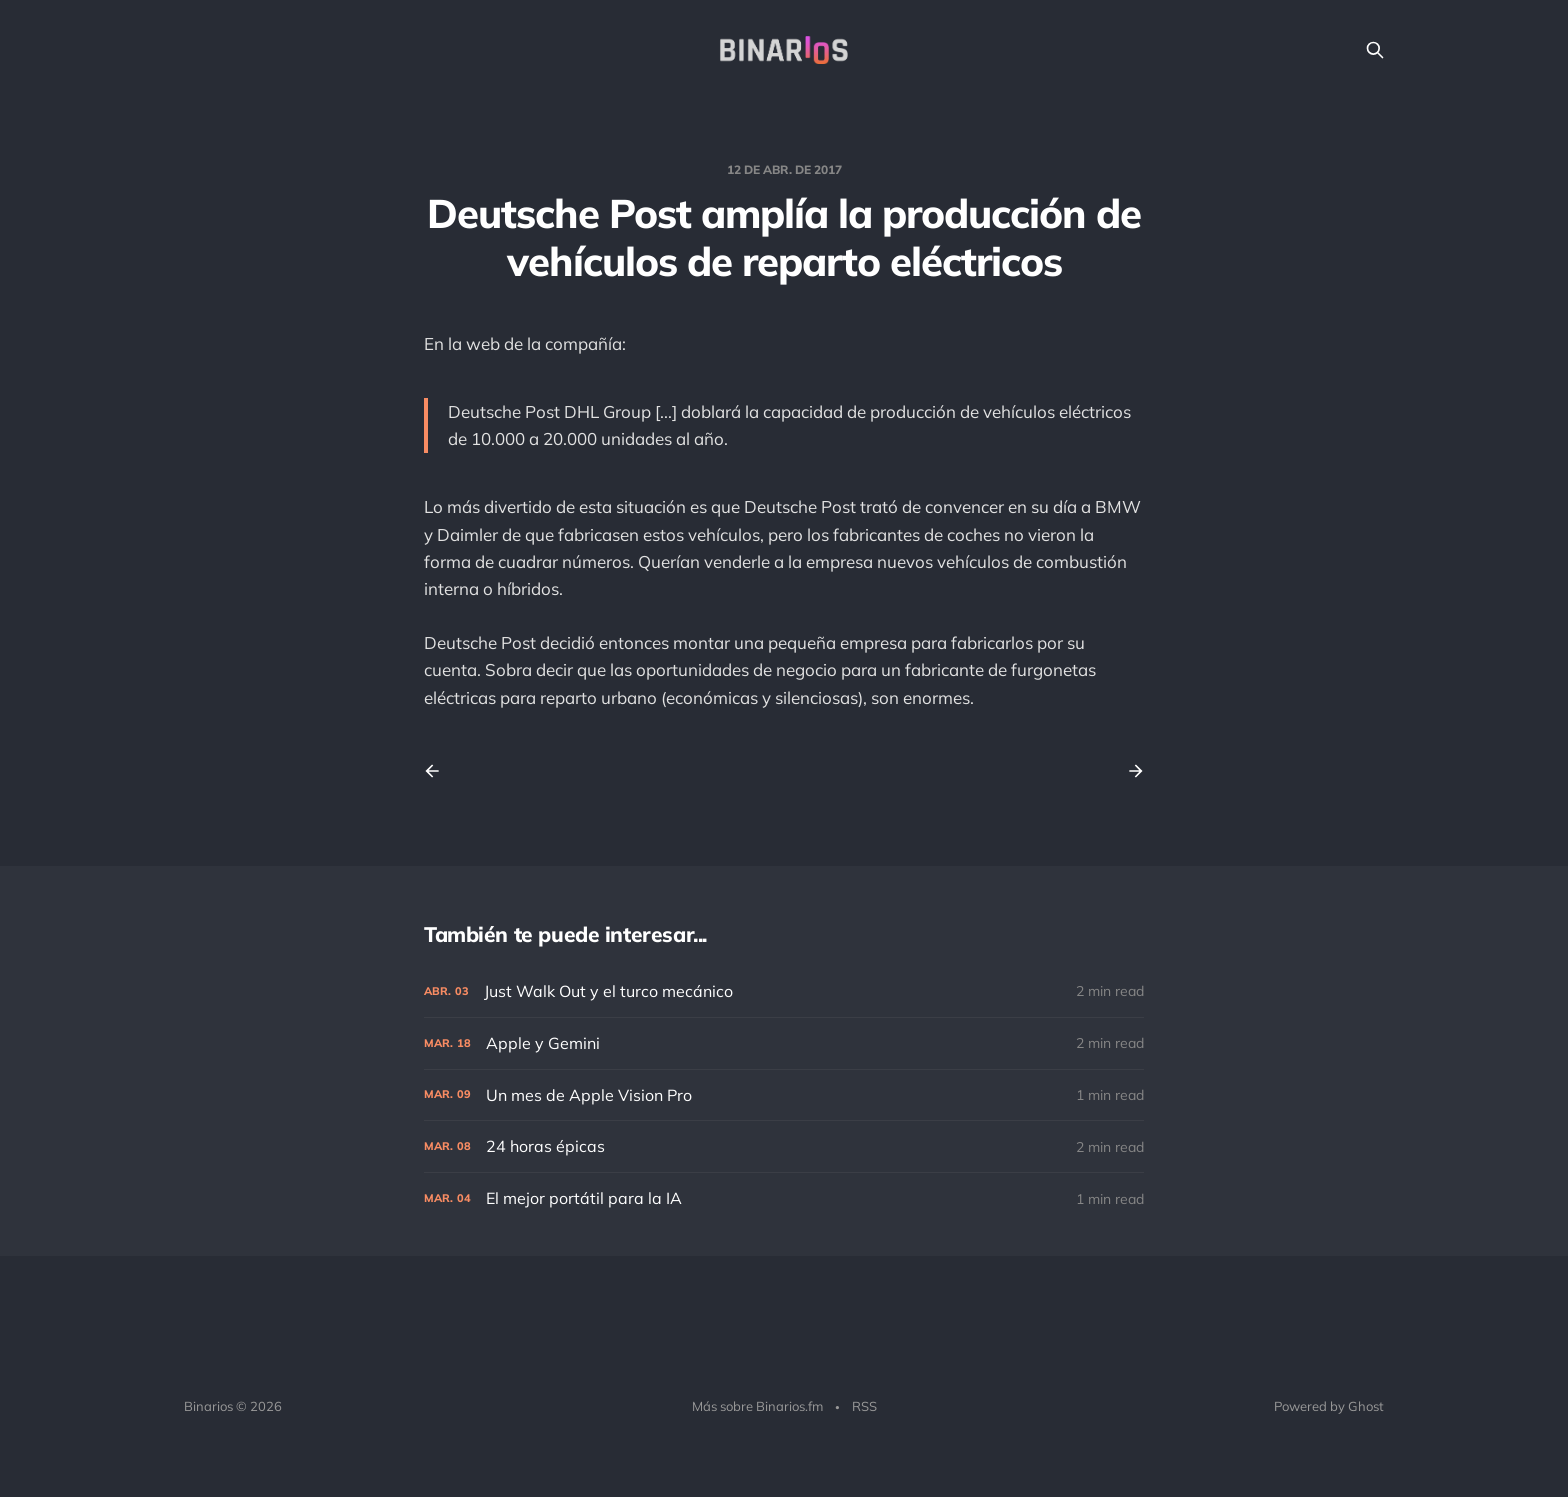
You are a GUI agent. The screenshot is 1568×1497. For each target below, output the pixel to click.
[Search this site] (1375, 50)
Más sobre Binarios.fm (757, 1406)
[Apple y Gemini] (784, 1043)
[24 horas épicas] (784, 1146)
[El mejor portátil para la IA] (784, 1198)
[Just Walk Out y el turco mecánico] (784, 991)
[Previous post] (439, 771)
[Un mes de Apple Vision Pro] (784, 1095)
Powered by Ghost (1329, 1406)
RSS (864, 1406)
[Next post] (1129, 771)
